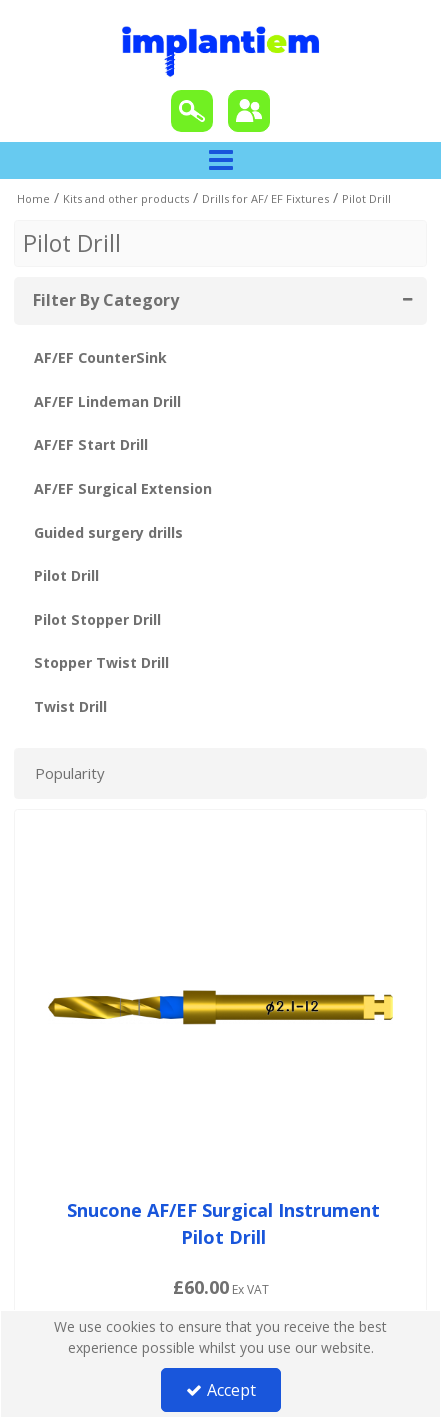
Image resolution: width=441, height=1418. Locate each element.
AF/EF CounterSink (100, 357)
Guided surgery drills (108, 532)
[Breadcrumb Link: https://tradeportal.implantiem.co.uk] (33, 197)
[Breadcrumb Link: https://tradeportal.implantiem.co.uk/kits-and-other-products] (126, 197)
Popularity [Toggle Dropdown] (70, 773)
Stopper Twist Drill (101, 662)
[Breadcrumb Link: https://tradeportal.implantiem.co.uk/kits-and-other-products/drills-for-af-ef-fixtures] (265, 197)
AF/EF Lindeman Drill (107, 401)
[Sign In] (249, 111)
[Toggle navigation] (220, 161)
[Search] (192, 111)
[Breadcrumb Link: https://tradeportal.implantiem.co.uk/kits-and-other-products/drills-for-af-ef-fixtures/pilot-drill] (366, 197)
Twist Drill (70, 706)
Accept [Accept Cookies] (221, 1390)
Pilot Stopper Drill (97, 619)
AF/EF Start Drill (91, 444)
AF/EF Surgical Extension (123, 488)
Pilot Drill (66, 575)
